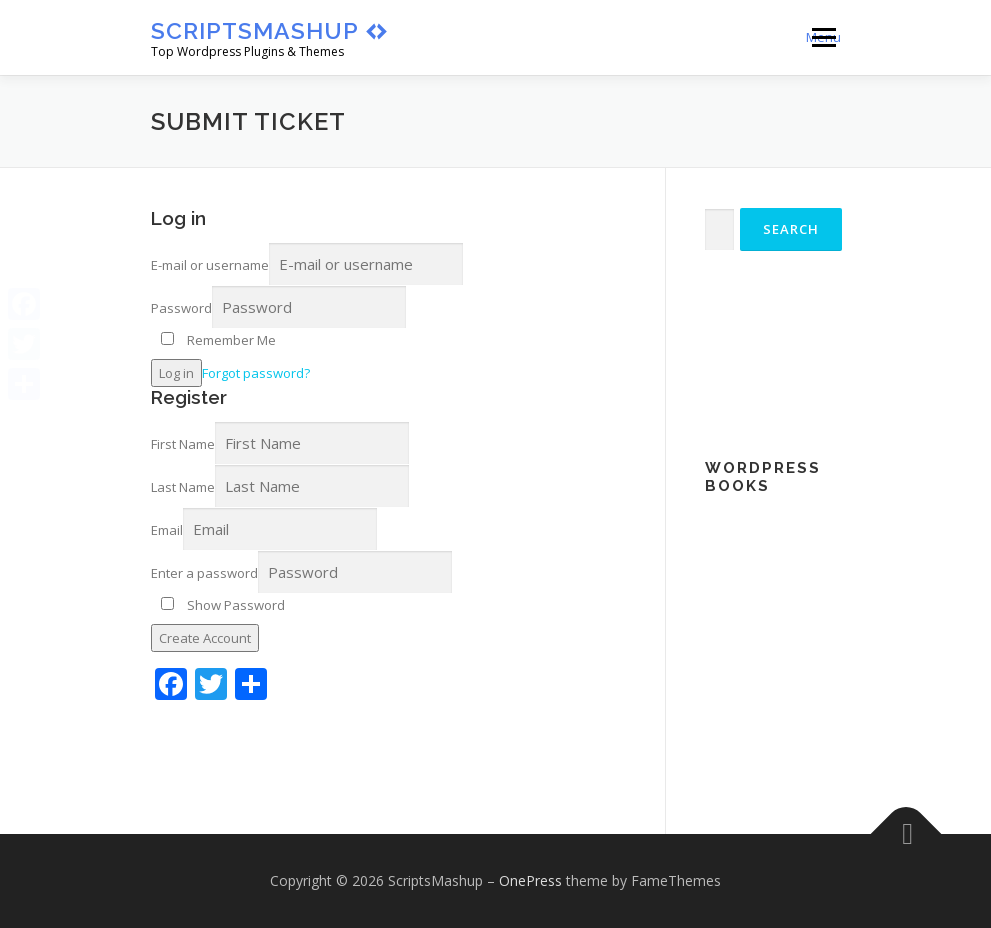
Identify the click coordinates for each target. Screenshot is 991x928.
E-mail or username (210, 265)
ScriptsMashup (255, 30)
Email (167, 530)
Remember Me (218, 340)
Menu (823, 37)
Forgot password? (256, 373)
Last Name (183, 487)
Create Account (205, 638)
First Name (183, 444)
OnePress (530, 880)
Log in (176, 373)
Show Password (223, 605)
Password (181, 308)
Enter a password (204, 573)
